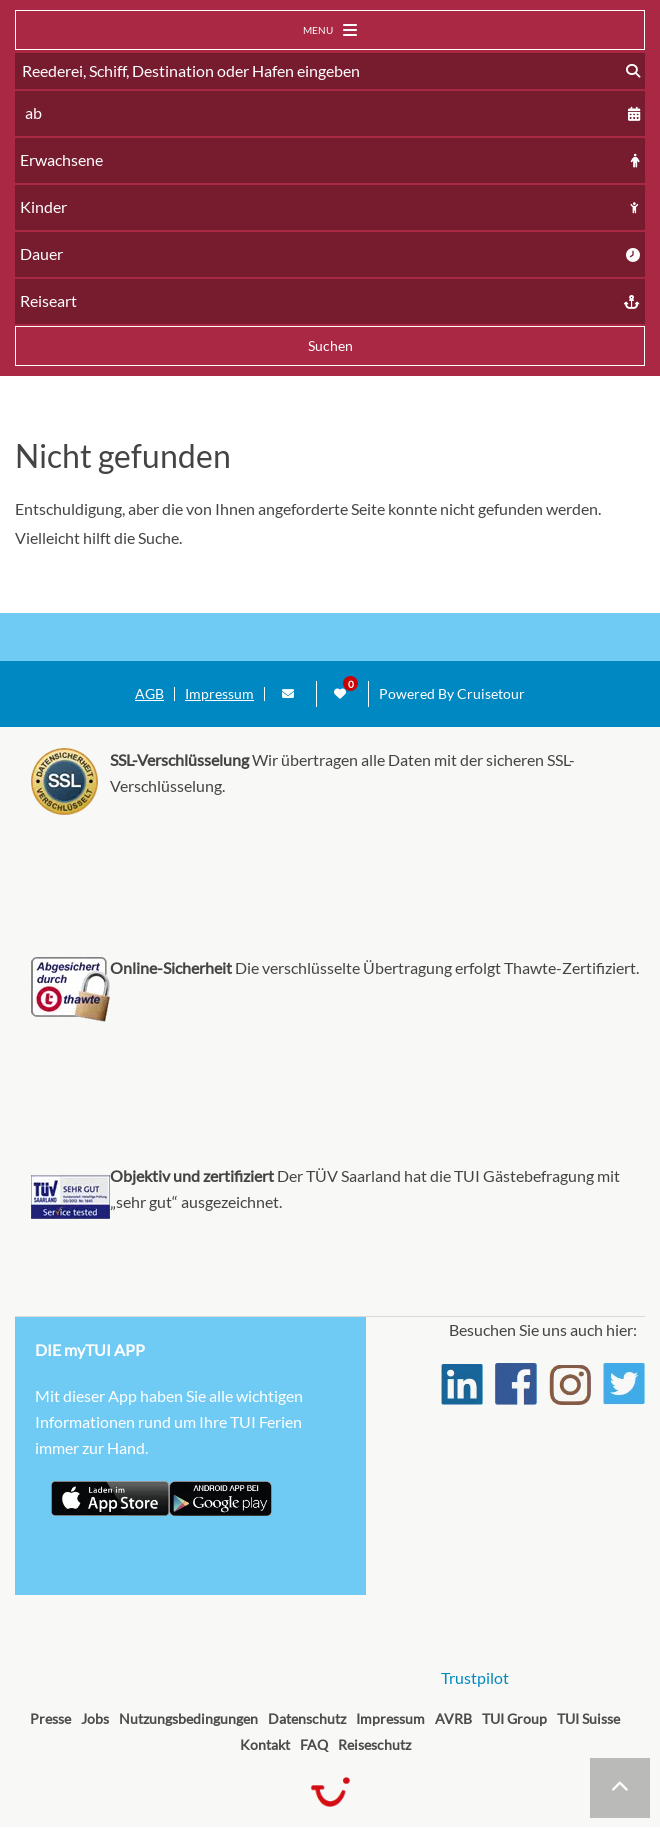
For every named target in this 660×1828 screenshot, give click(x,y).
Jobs (95, 1718)
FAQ (314, 1744)
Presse (50, 1718)
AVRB (453, 1718)
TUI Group (514, 1718)
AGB (149, 694)
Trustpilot (475, 1677)
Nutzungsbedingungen (188, 1718)
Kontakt (265, 1744)
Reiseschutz (374, 1744)
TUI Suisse (588, 1718)
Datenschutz (307, 1718)
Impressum (219, 694)
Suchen (330, 345)
